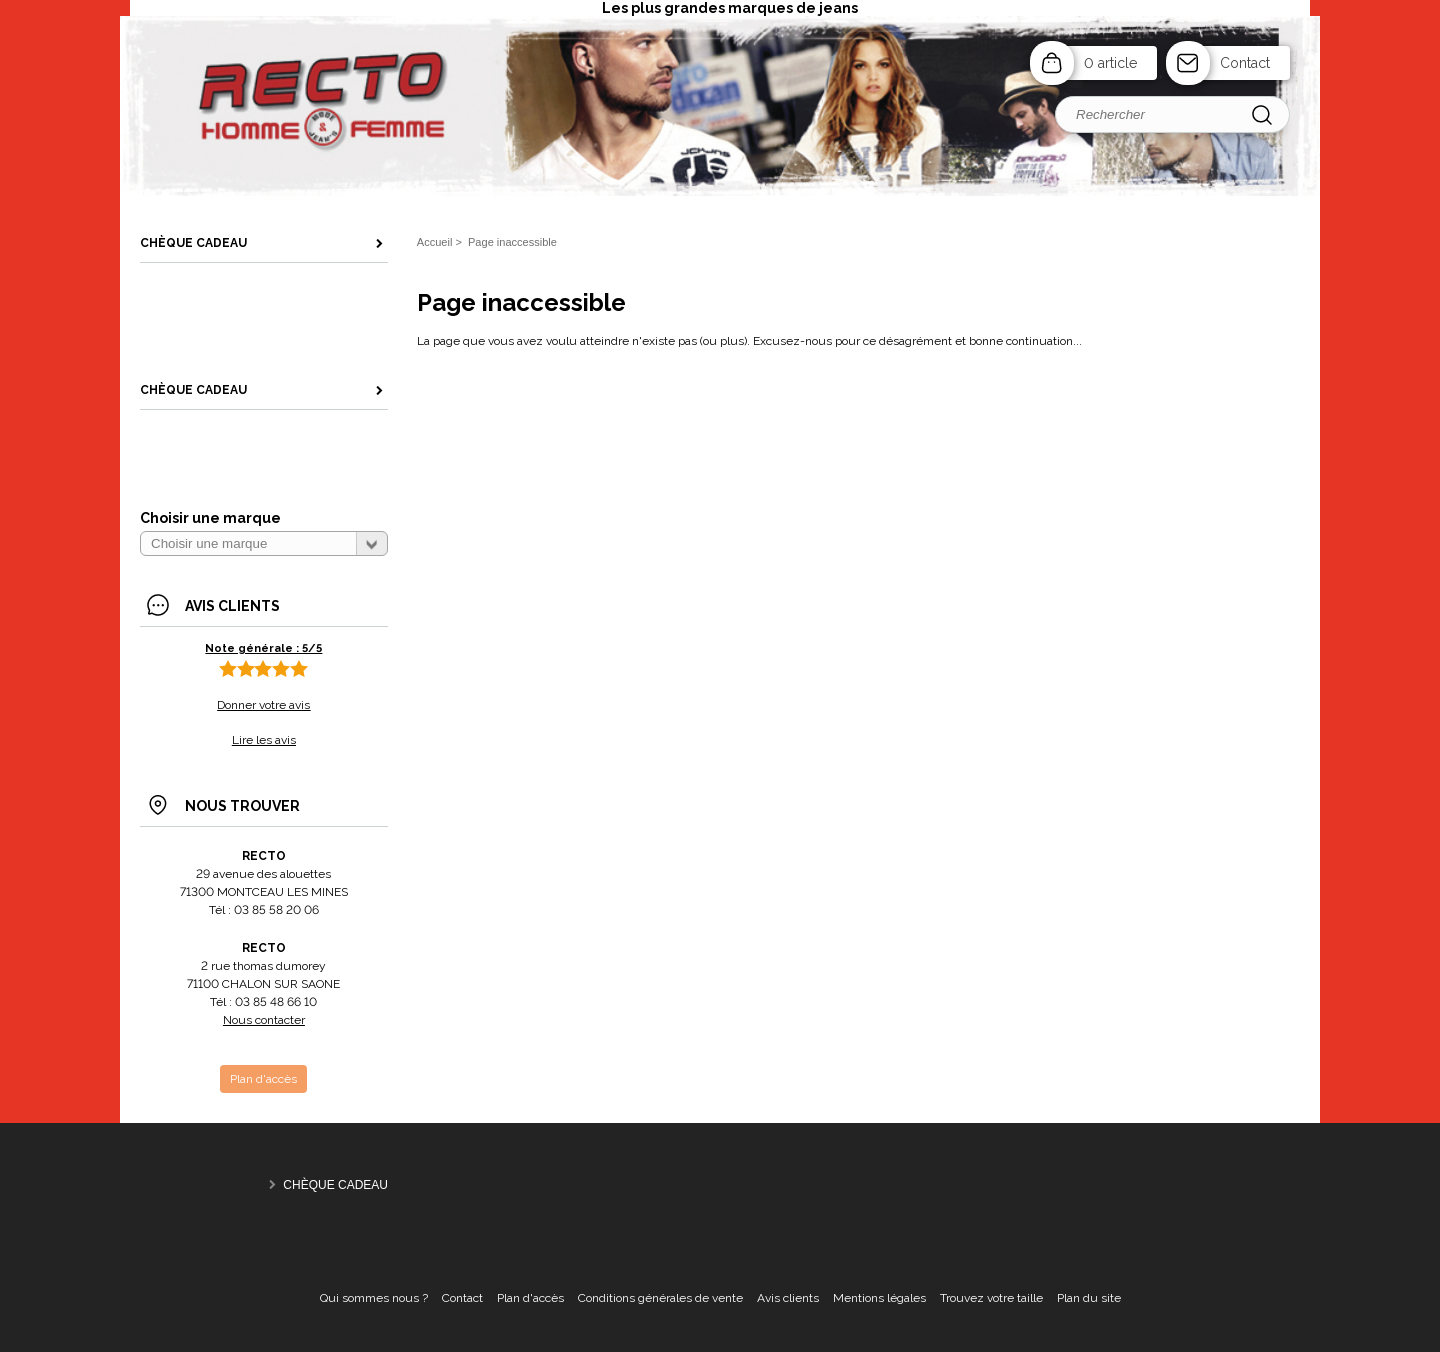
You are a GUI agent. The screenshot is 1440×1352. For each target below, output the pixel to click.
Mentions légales (879, 1298)
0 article (1110, 63)
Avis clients (788, 1298)
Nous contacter (264, 1020)
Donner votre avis (263, 705)
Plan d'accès (530, 1298)
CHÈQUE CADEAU (335, 1185)
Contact (1245, 63)
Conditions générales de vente (660, 1298)
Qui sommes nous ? (374, 1298)
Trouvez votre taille (991, 1298)
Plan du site (1089, 1298)
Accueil (435, 242)
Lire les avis (264, 740)
